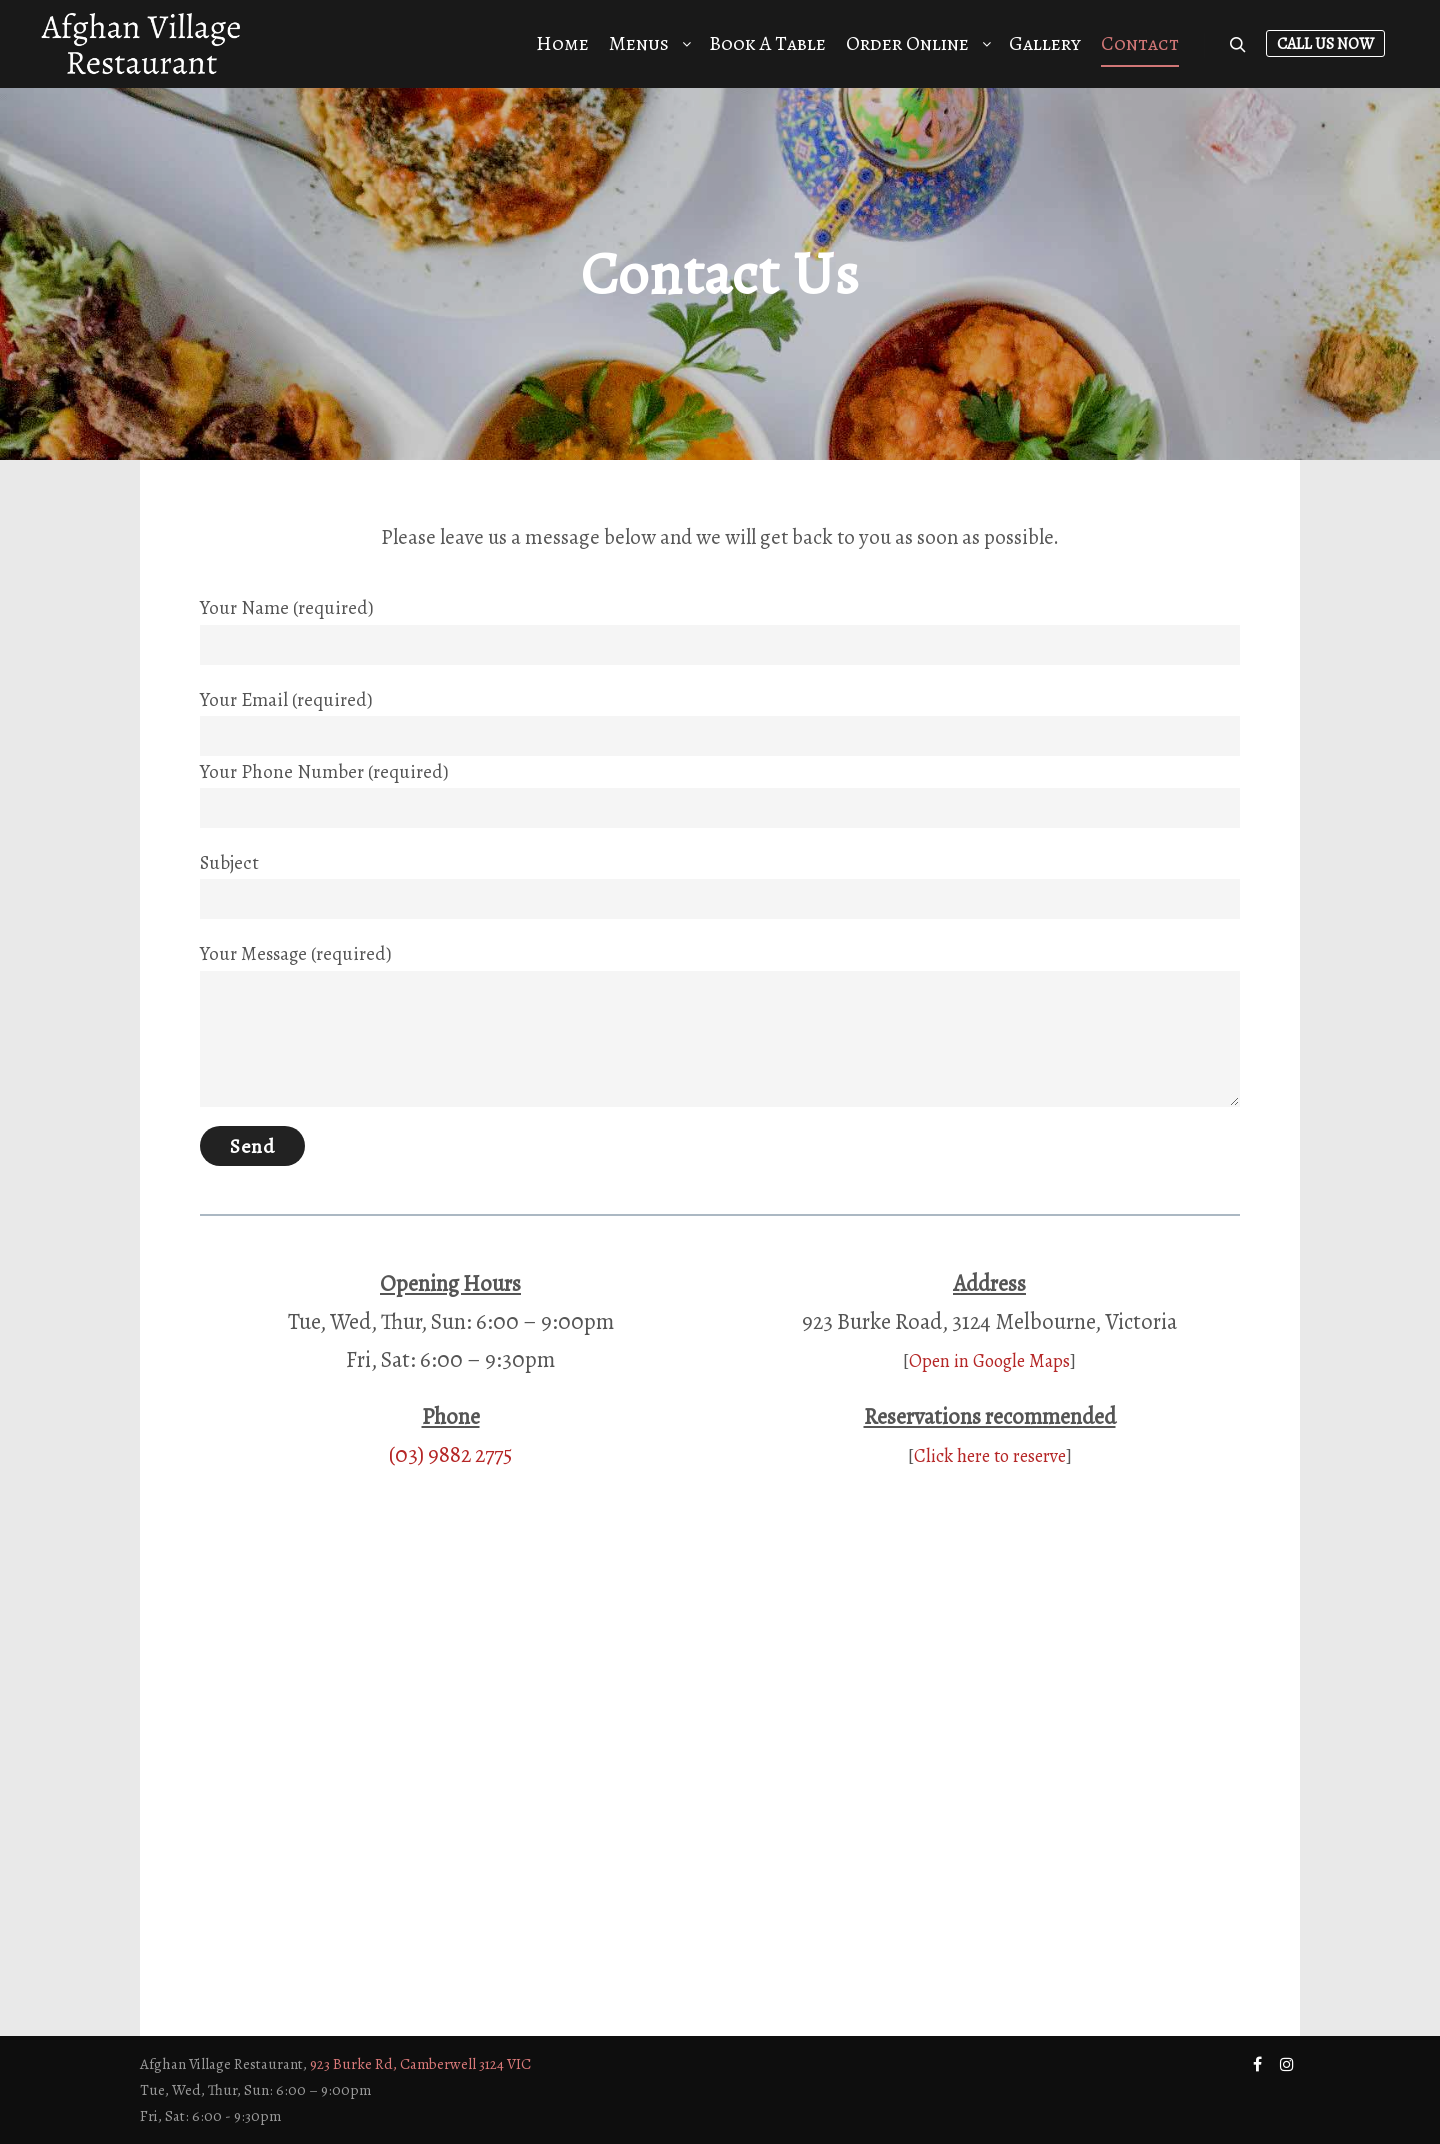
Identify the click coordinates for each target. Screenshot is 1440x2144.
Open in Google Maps (989, 1360)
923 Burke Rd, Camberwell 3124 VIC (420, 2064)
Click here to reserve (990, 1455)
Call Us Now (1325, 44)
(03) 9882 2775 (450, 1454)
